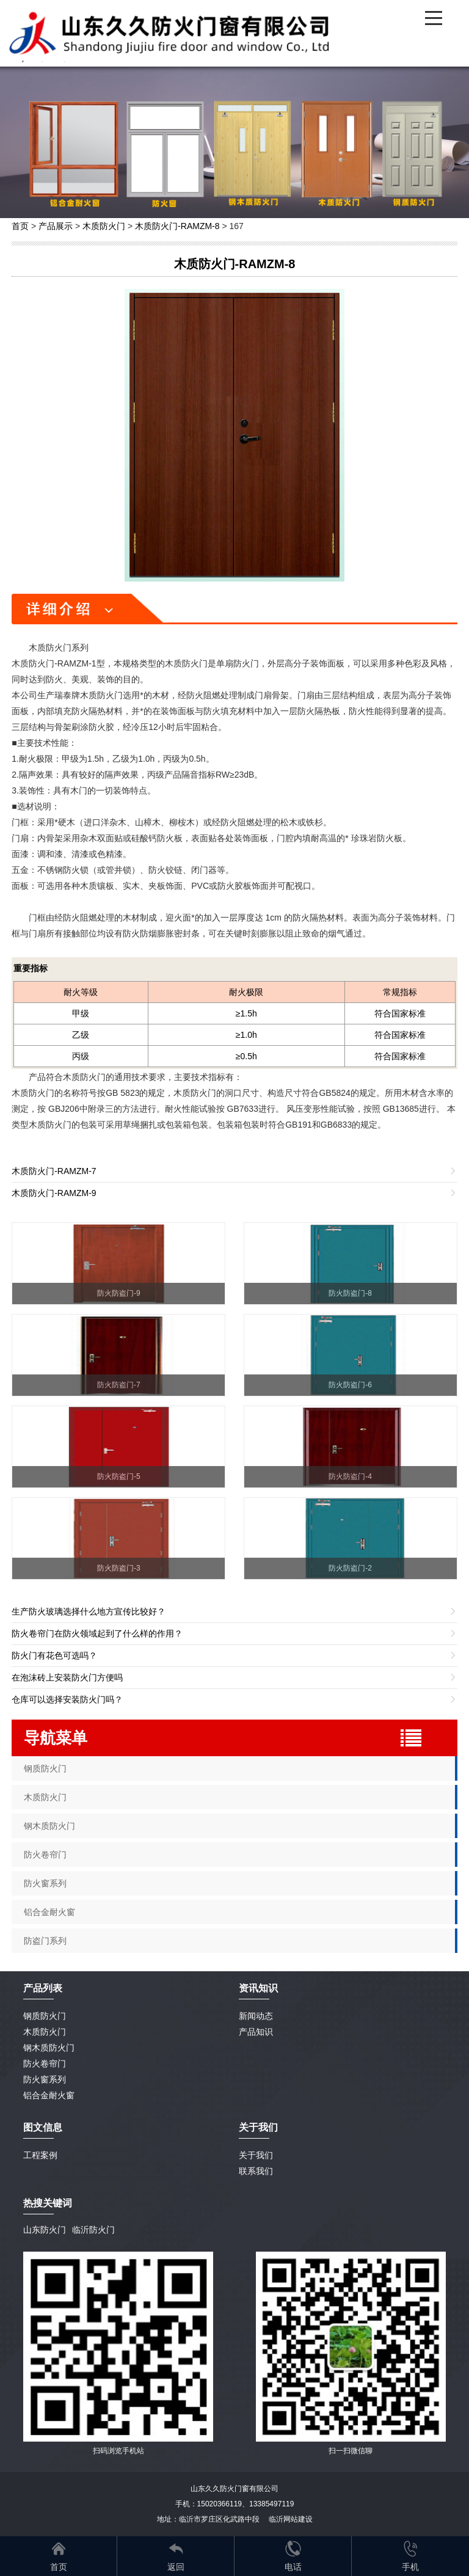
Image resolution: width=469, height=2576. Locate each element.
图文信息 (42, 2127)
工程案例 (40, 2155)
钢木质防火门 (49, 1826)
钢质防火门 (45, 1768)
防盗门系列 (45, 1941)
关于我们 (256, 2155)
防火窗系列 (45, 1883)
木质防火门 (103, 226)
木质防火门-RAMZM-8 (177, 226)
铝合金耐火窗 (49, 1912)
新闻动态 (256, 2016)
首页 (20, 226)
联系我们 (256, 2171)
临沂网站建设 (291, 2519)
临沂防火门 (93, 2230)
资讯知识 (258, 1988)
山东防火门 (44, 2230)
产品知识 (256, 2032)
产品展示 (55, 226)
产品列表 (42, 1988)
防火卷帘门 (45, 1854)
